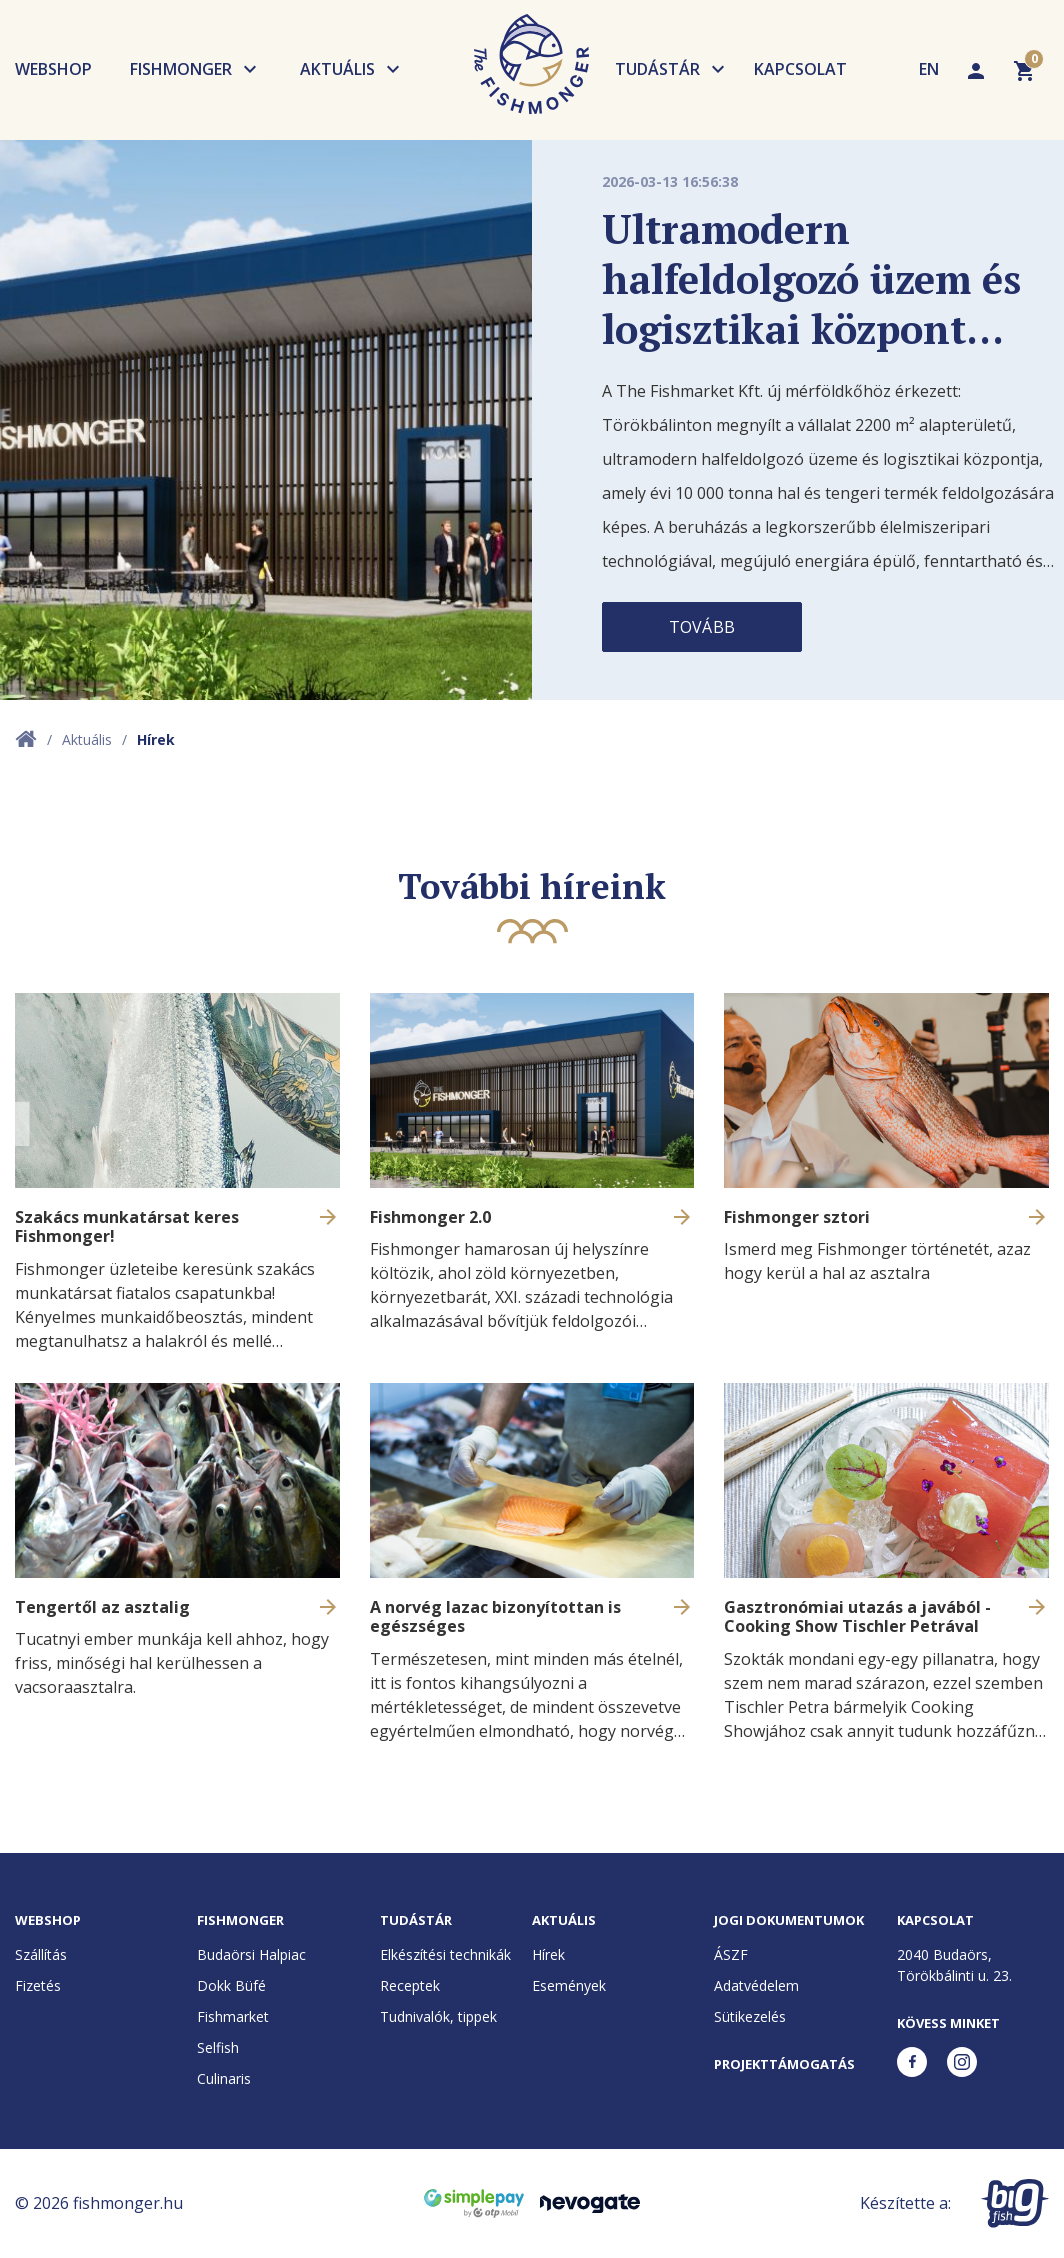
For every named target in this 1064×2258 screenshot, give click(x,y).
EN (929, 69)
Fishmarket (233, 2016)
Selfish (218, 2047)
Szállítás (41, 1954)
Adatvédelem (756, 1985)
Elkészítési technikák (445, 1954)
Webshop (53, 69)
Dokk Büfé (231, 1985)
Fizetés (38, 1985)
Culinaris (224, 2078)
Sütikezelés (750, 2016)
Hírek (548, 1954)
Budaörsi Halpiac (251, 1954)
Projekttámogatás (784, 2064)
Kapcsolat (800, 69)
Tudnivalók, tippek (438, 2016)
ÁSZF (731, 1954)
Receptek (410, 1985)
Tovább (702, 627)
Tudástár (657, 69)
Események (569, 1985)
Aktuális (337, 69)
